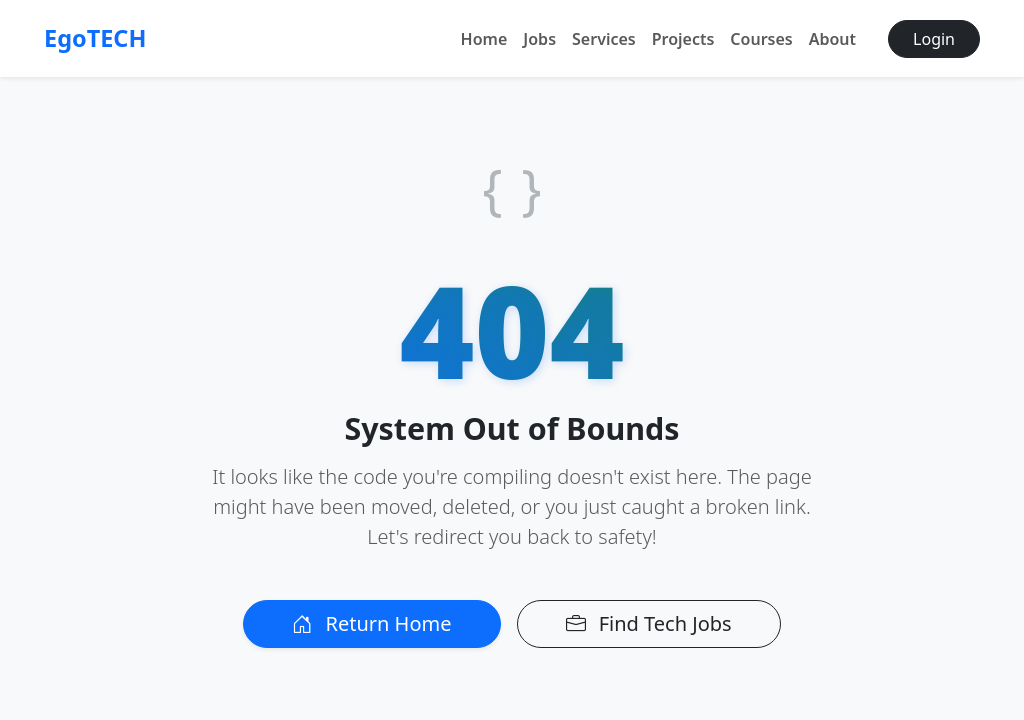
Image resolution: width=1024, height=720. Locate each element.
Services (604, 39)
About (832, 39)
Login (934, 39)
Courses (761, 39)
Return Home (371, 623)
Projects (683, 39)
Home (484, 39)
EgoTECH (95, 38)
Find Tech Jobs (649, 623)
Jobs (539, 39)
